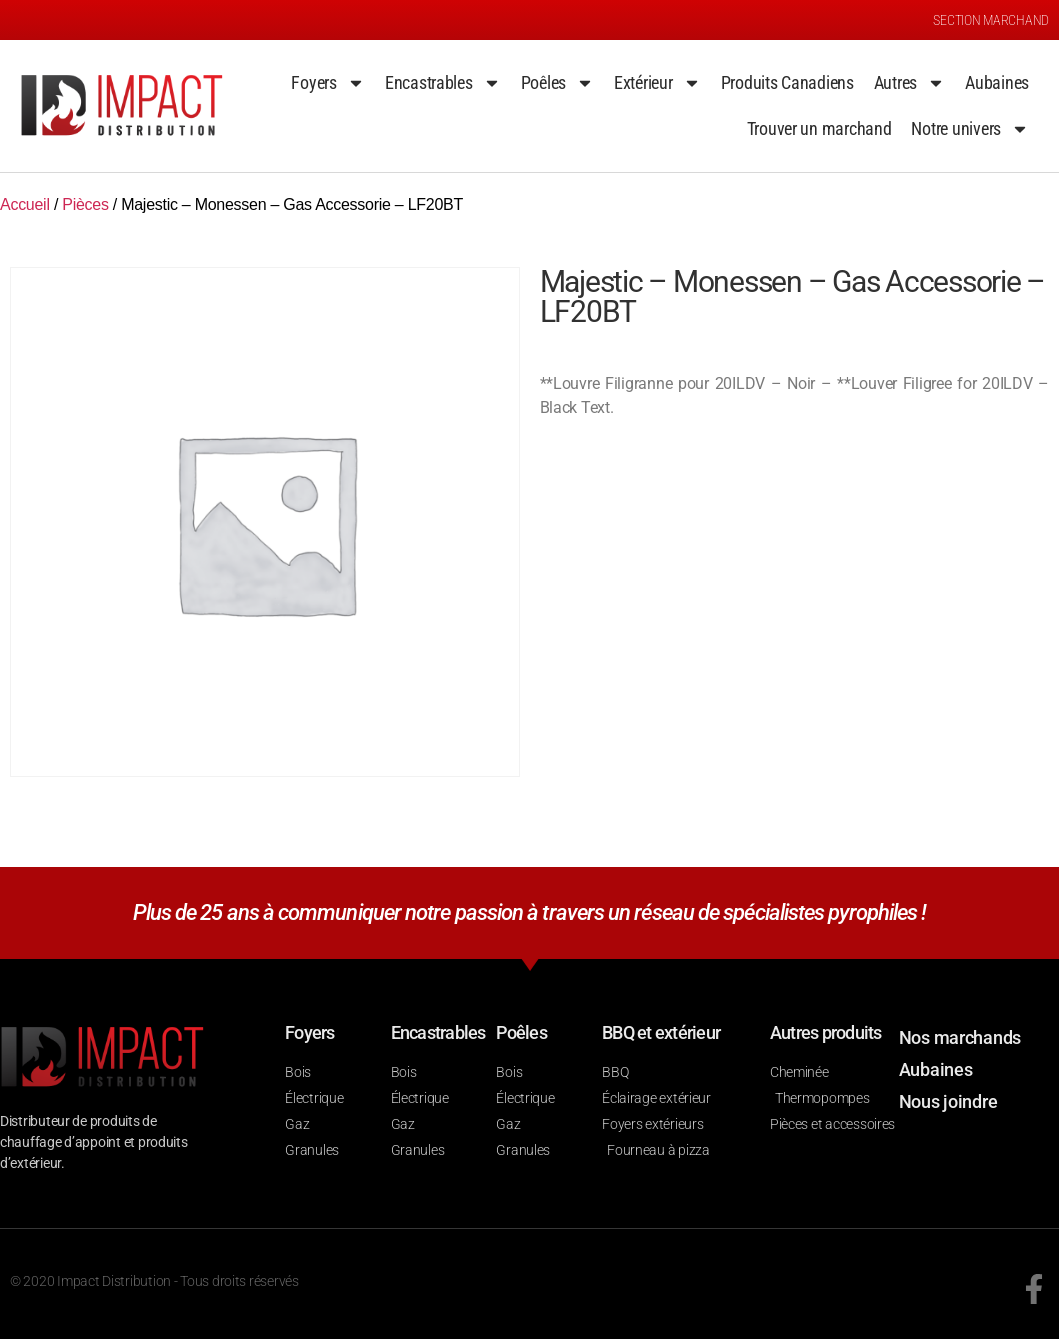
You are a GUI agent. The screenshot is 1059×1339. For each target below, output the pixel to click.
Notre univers (970, 129)
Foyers (327, 83)
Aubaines (997, 82)
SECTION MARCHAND (991, 20)
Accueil (25, 204)
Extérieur (657, 83)
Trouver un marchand (819, 128)
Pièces (85, 204)
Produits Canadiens (787, 82)
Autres (909, 83)
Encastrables (443, 83)
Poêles (557, 83)
